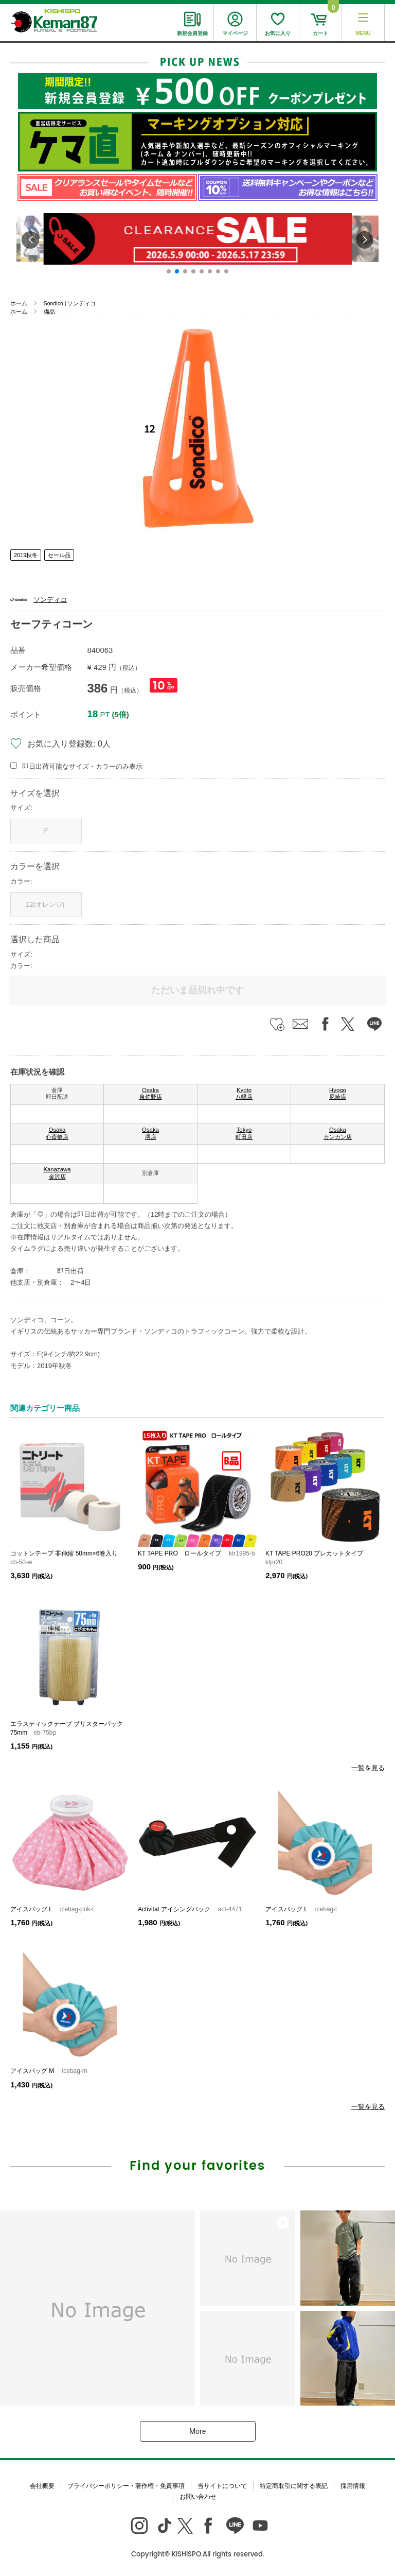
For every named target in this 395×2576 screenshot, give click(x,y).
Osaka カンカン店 (338, 1133)
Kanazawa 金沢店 (56, 1173)
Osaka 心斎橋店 (57, 1133)
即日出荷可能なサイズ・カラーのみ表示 (82, 766)
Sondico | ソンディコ (70, 303)
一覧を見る (368, 1768)
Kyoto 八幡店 (244, 1093)
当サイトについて (222, 2485)
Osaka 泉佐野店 (150, 1093)
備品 (49, 311)
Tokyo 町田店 (244, 1133)
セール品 (59, 555)
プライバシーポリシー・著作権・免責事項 (126, 2485)
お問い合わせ (198, 2496)
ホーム (18, 303)
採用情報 (352, 2485)
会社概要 (42, 2485)
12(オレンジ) (46, 904)
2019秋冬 (26, 555)
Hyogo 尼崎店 (337, 1093)
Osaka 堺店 (150, 1133)
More (197, 2431)
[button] (169, 271)
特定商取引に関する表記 (294, 2485)
